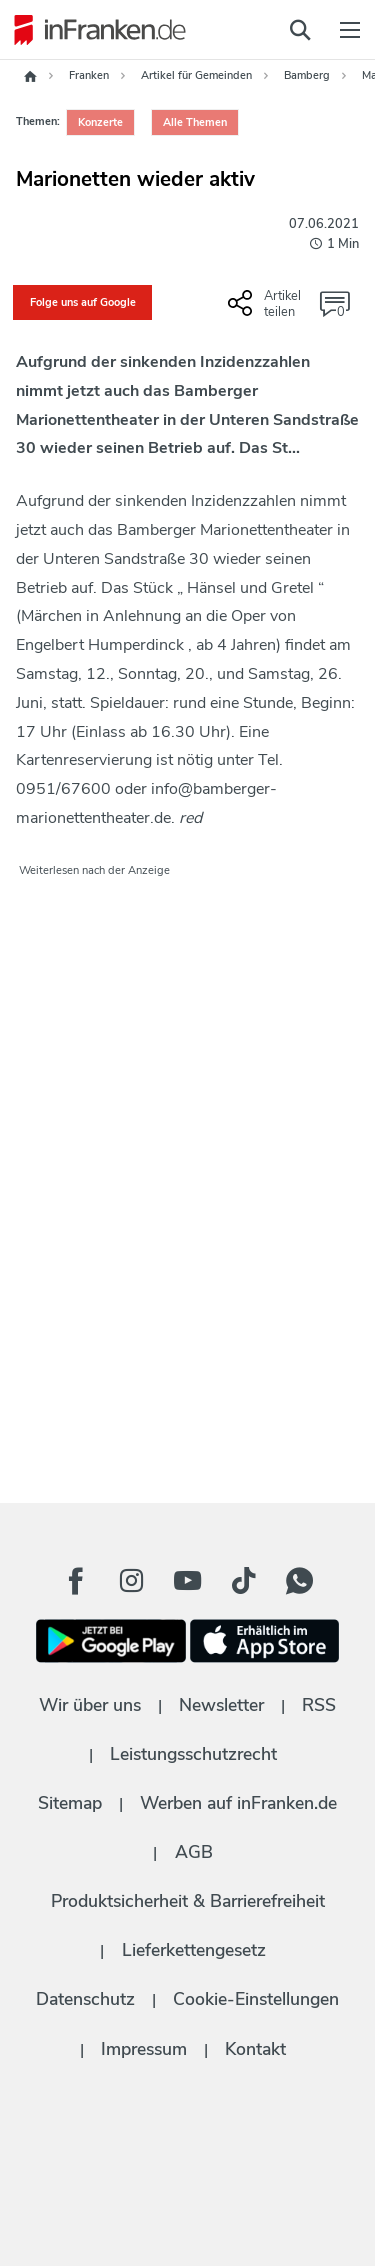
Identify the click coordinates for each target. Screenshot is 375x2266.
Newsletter (221, 1705)
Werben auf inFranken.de (238, 1803)
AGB (194, 1852)
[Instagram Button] (132, 1581)
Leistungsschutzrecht (193, 1754)
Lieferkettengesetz (194, 1950)
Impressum (144, 2049)
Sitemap (70, 1803)
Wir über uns (90, 1705)
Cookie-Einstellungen (256, 1999)
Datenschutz (85, 1999)
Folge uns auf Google (83, 302)
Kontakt (255, 2049)
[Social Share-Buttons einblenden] (267, 311)
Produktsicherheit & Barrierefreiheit (188, 1901)
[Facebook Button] (76, 1581)
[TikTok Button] (244, 1581)
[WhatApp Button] (300, 1581)
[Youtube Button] (188, 1581)
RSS (319, 1705)
